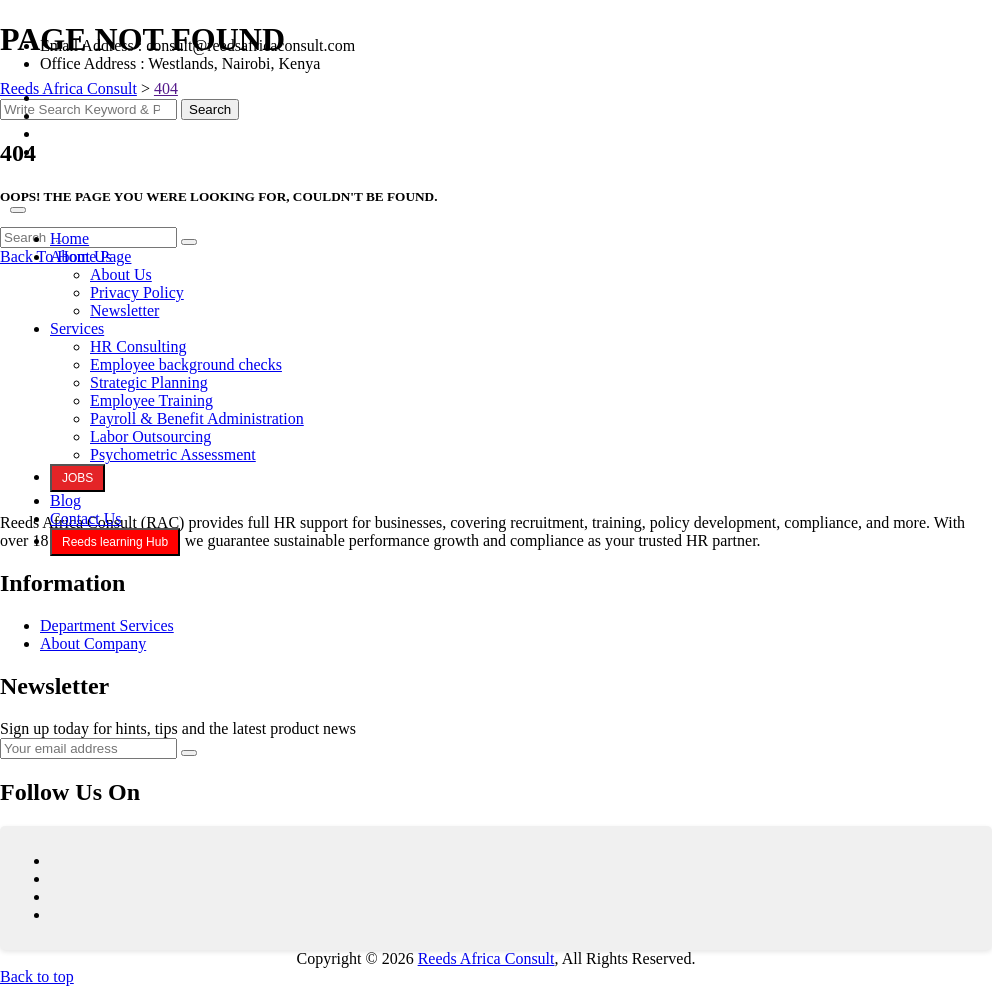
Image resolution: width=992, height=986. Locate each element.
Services (77, 328)
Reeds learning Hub (115, 542)
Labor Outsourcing (150, 436)
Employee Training (151, 400)
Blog (65, 500)
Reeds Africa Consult (486, 958)
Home (69, 238)
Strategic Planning (149, 382)
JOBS (77, 478)
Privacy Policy (137, 292)
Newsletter (124, 310)
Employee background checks (186, 364)
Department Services (107, 625)
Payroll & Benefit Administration (197, 418)
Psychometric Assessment (173, 454)
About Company (93, 643)
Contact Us (86, 518)
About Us (81, 256)
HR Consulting (138, 346)
